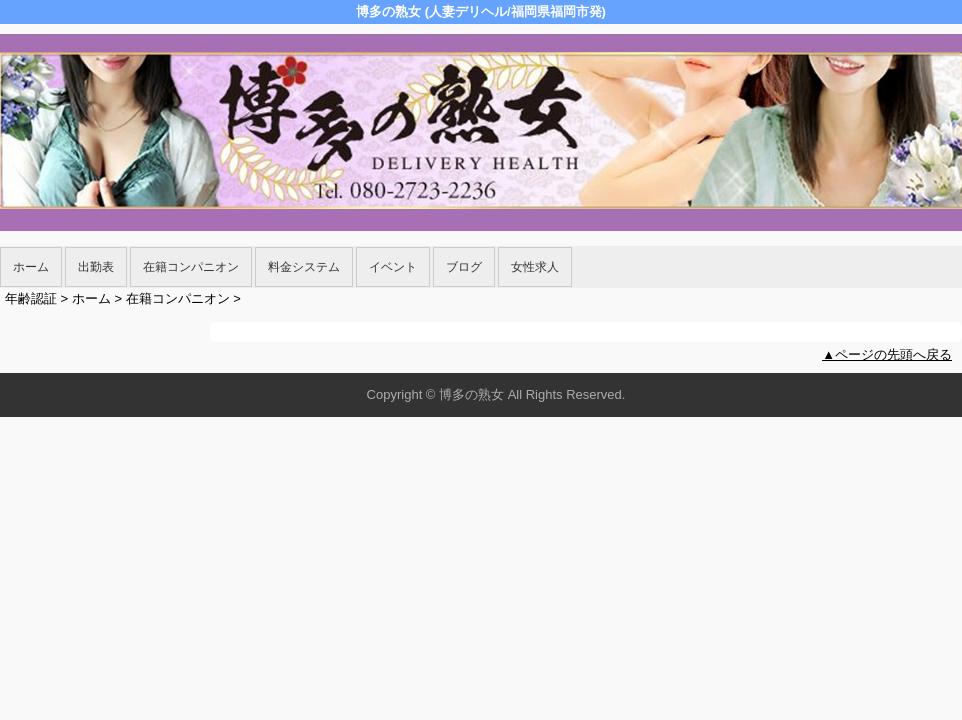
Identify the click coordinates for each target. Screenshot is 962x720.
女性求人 (535, 267)
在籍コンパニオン (191, 267)
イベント (393, 267)
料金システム (304, 267)
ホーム (31, 267)
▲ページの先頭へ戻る (887, 354)
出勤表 (96, 267)
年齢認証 (31, 298)
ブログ (464, 267)
